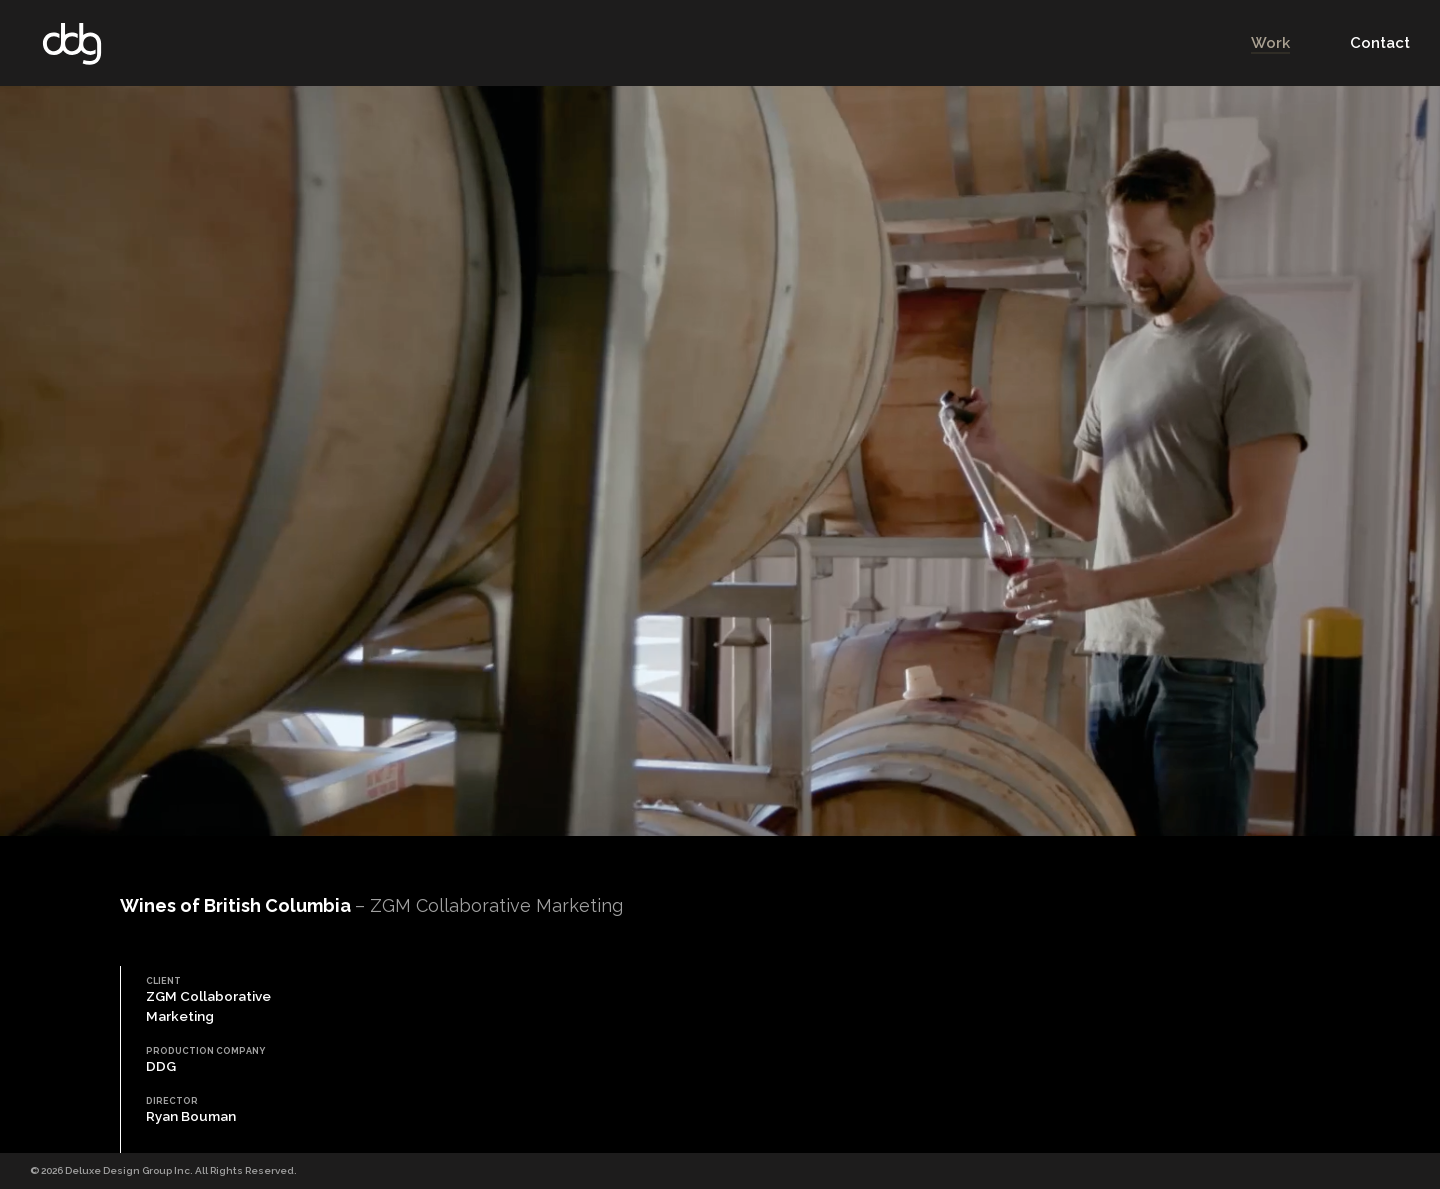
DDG (72, 43)
